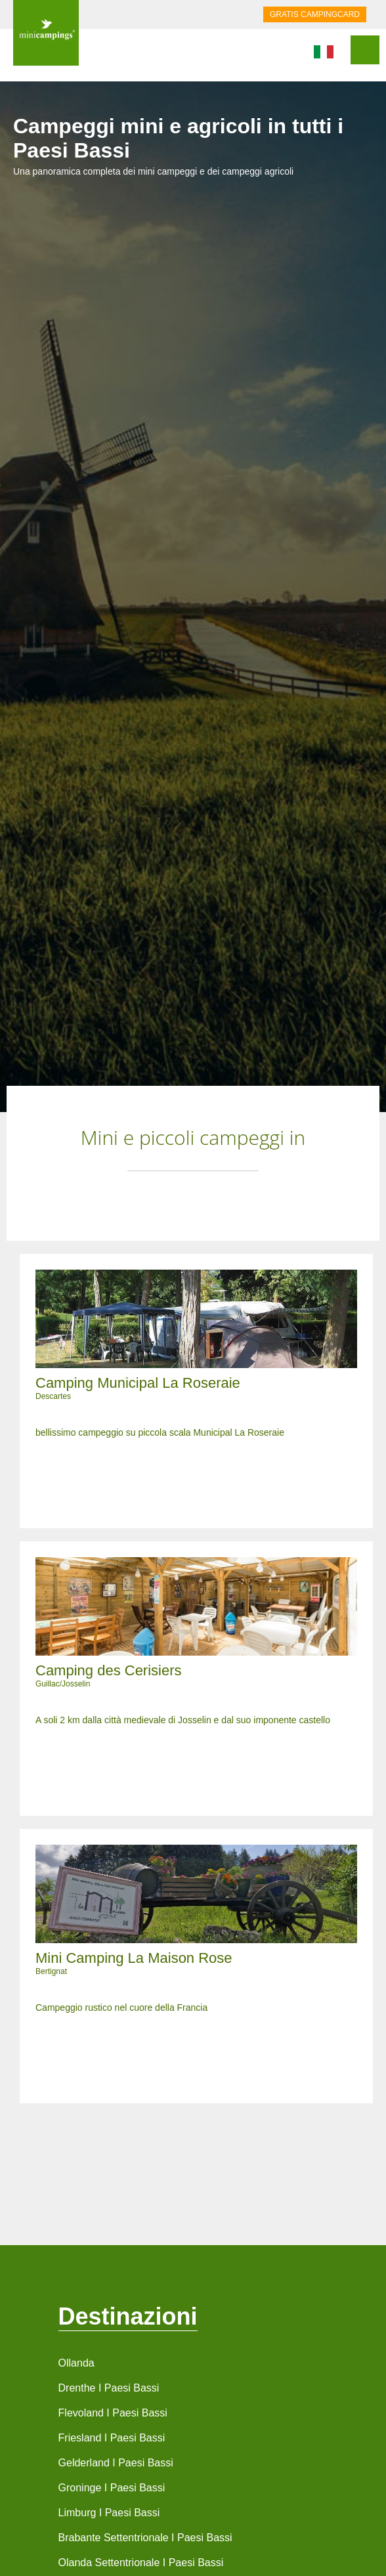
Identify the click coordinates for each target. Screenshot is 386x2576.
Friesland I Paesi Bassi (111, 2437)
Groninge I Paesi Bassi (111, 2487)
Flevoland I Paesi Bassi (112, 2412)
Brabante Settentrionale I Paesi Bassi (145, 2537)
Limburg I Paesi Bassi (109, 2512)
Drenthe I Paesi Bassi (109, 2388)
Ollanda (76, 2363)
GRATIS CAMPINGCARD (315, 14)
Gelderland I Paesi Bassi (115, 2462)
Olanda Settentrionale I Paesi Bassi (141, 2562)
